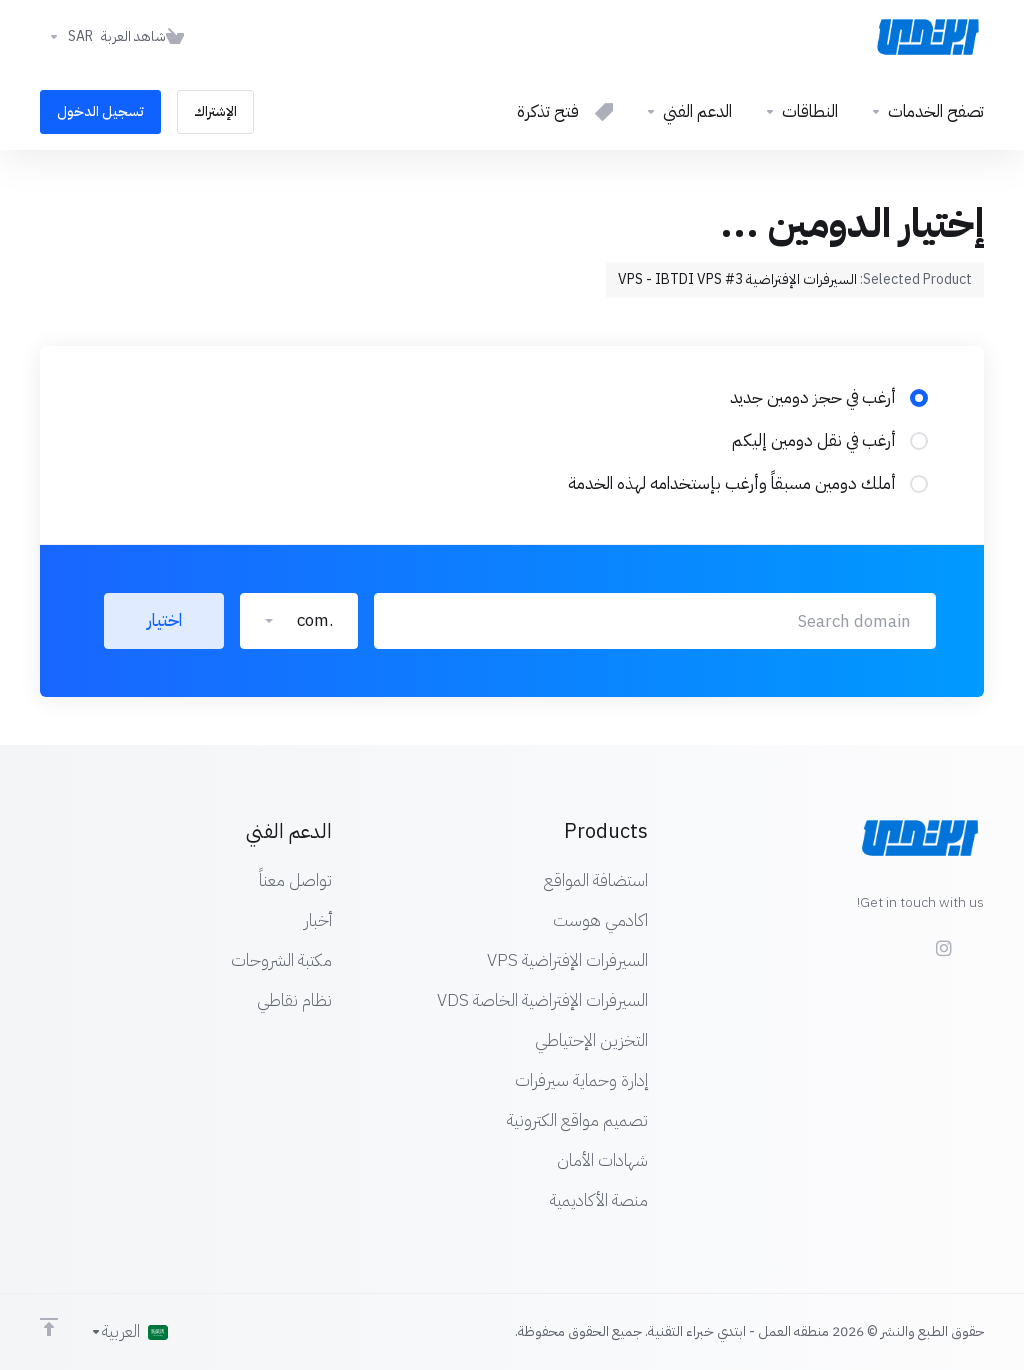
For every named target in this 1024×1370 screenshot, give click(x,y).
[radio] (919, 398)
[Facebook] (984, 939)
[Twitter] (902, 939)
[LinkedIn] (870, 939)
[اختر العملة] (66, 37)
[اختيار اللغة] (129, 1332)
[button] (299, 621)
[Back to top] (49, 1327)
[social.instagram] (943, 948)
